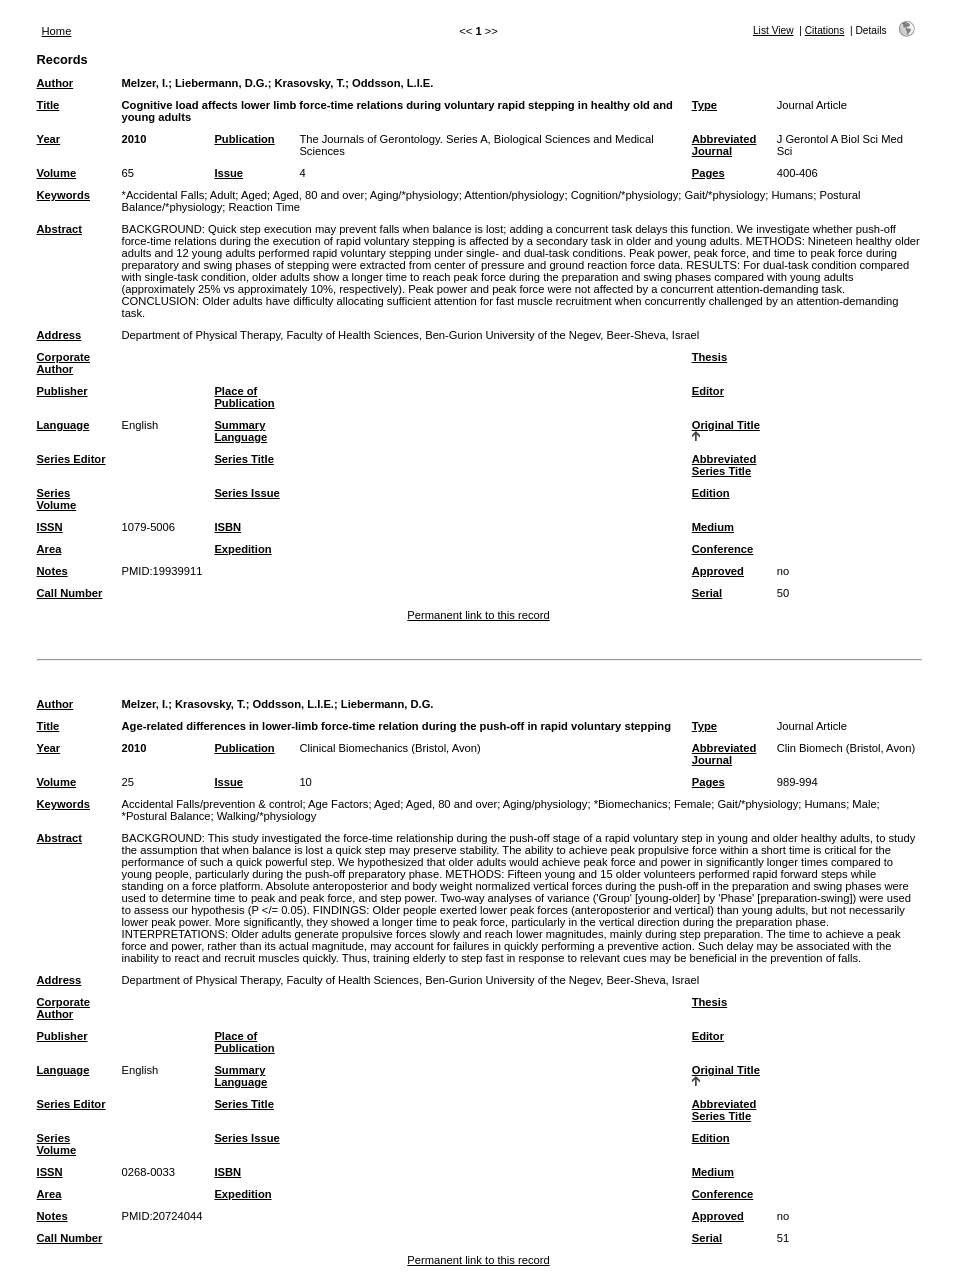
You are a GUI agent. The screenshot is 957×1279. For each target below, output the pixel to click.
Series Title (244, 459)
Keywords (63, 195)
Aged (254, 195)
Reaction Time (265, 207)
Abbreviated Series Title (724, 465)
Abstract (59, 229)
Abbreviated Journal (724, 145)
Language (63, 425)
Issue (228, 173)
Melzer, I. (145, 83)
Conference (723, 549)
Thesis (709, 357)
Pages (708, 173)
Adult (223, 195)
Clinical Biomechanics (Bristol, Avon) (389, 748)
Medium (713, 527)
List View (773, 30)
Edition (711, 493)
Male (864, 804)
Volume (57, 173)
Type (704, 105)
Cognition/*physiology (625, 195)
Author (55, 83)
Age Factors (338, 804)
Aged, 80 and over (318, 195)
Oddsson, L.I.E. (392, 83)
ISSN (50, 527)
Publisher (62, 391)
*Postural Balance (166, 816)
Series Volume (57, 499)
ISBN (227, 527)
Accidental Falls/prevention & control (212, 804)
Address (59, 335)
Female (692, 804)
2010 (134, 139)
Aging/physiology (545, 804)
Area (49, 549)
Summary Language (240, 431)
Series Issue (246, 493)
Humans (793, 195)
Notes (52, 571)
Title (48, 105)
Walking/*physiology (267, 816)
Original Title (726, 425)
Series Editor (71, 459)
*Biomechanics (631, 804)
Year (49, 139)
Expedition (242, 549)
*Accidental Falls (163, 195)
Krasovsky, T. (309, 83)
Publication (244, 139)
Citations (825, 30)
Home (57, 31)
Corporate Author (63, 363)
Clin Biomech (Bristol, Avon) (846, 748)
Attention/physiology (514, 195)
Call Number (70, 593)
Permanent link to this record (478, 615)
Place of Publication (244, 397)
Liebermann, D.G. (221, 83)
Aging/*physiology (414, 195)
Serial (707, 593)
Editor (708, 391)
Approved (718, 571)
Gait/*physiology (724, 195)
